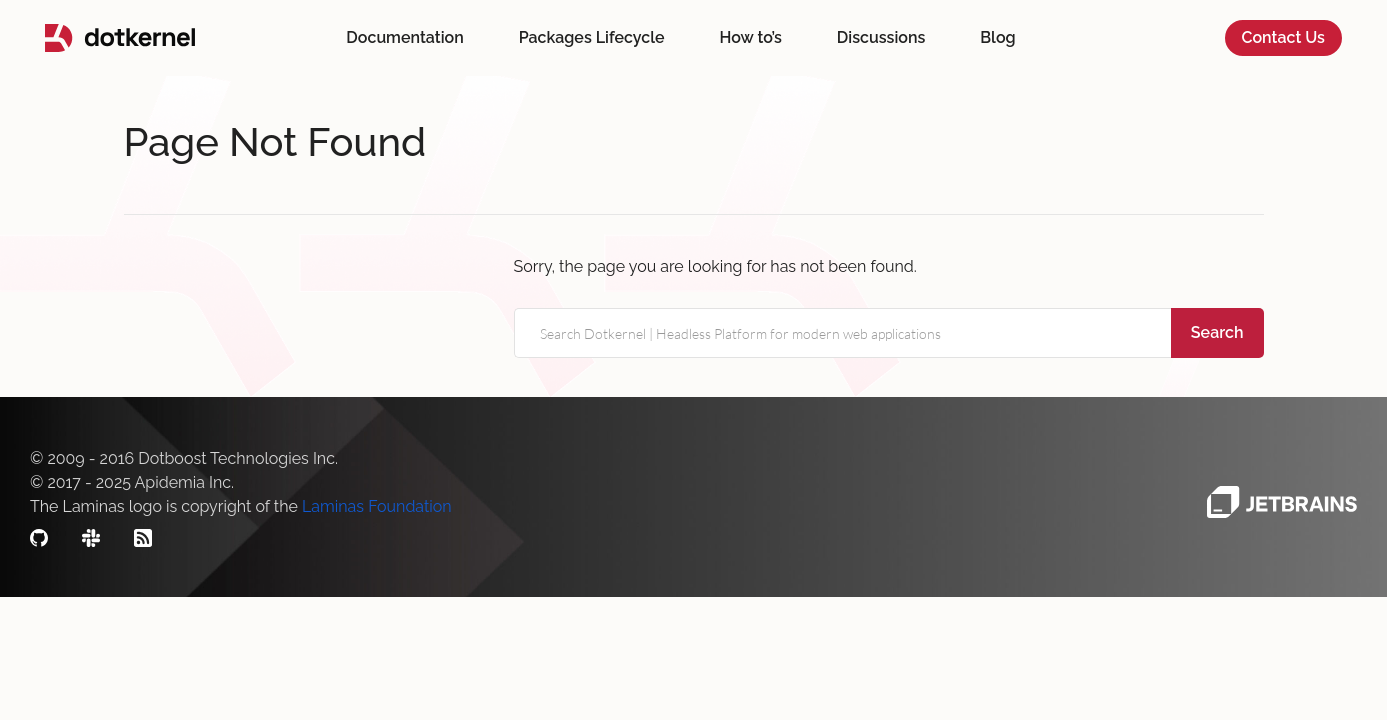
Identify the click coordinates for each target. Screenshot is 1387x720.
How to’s (751, 37)
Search (1217, 332)
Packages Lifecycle (592, 37)
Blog (997, 37)
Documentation (404, 37)
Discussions (881, 37)
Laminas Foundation (377, 506)
